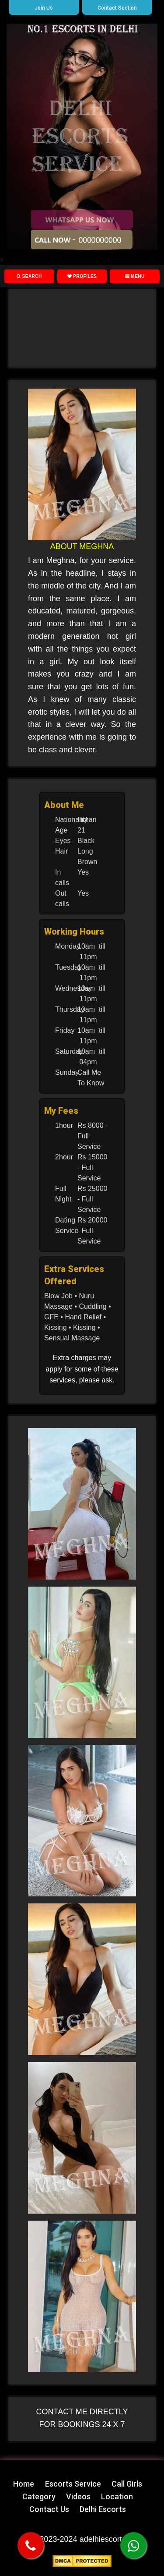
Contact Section (117, 8)
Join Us (44, 8)
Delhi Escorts (103, 2509)
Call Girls (127, 2483)
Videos (78, 2496)
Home (23, 2483)
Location (117, 2496)
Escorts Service (73, 2483)
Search (29, 276)
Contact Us (49, 2509)
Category (39, 2496)
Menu (135, 276)
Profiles (82, 276)
